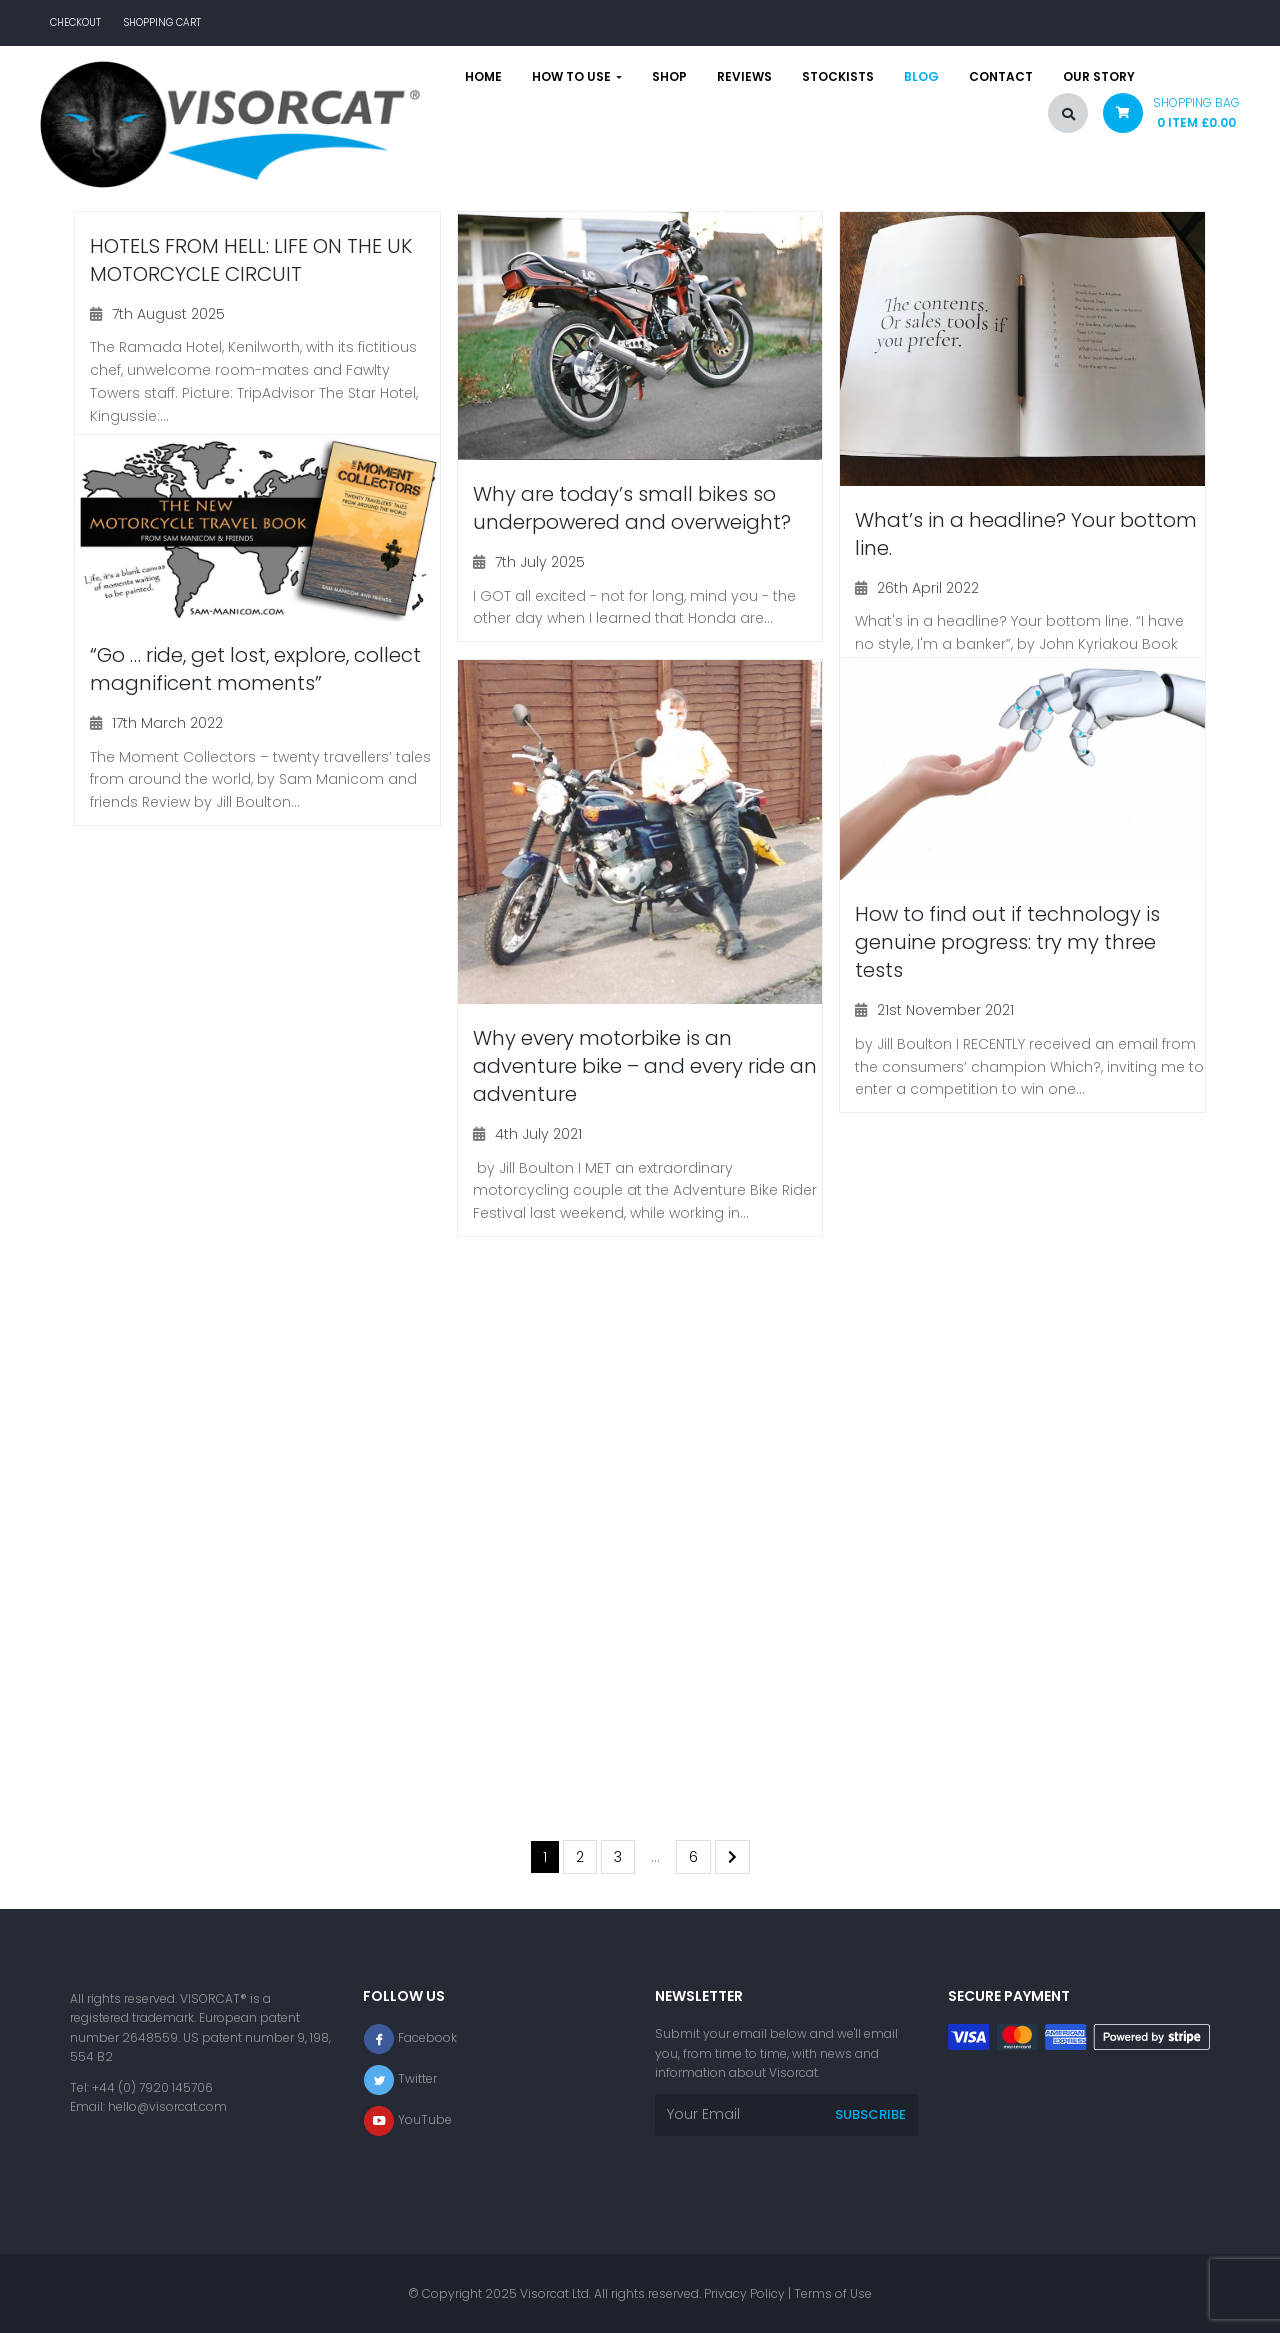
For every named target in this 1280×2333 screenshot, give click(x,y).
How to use (577, 77)
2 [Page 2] (580, 1857)
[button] (1164, 117)
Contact (1001, 77)
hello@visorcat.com (167, 2106)
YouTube (425, 2119)
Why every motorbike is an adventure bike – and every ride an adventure (645, 1066)
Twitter (417, 2078)
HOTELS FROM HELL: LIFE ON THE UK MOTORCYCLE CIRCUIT (251, 260)
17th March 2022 (167, 723)
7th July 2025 (540, 562)
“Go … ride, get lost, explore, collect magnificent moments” (255, 669)
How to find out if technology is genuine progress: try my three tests (1007, 942)
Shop (669, 77)
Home (483, 77)
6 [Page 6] (693, 1857)
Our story (1099, 77)
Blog (921, 77)
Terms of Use (833, 2293)
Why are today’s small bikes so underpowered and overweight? (632, 508)
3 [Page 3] (618, 1857)
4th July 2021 (538, 1134)
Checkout (75, 22)
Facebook (427, 2037)
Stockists (838, 77)
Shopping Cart (162, 22)
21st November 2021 (945, 1010)
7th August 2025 (168, 314)
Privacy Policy (744, 2293)
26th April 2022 (928, 588)
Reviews (744, 77)
